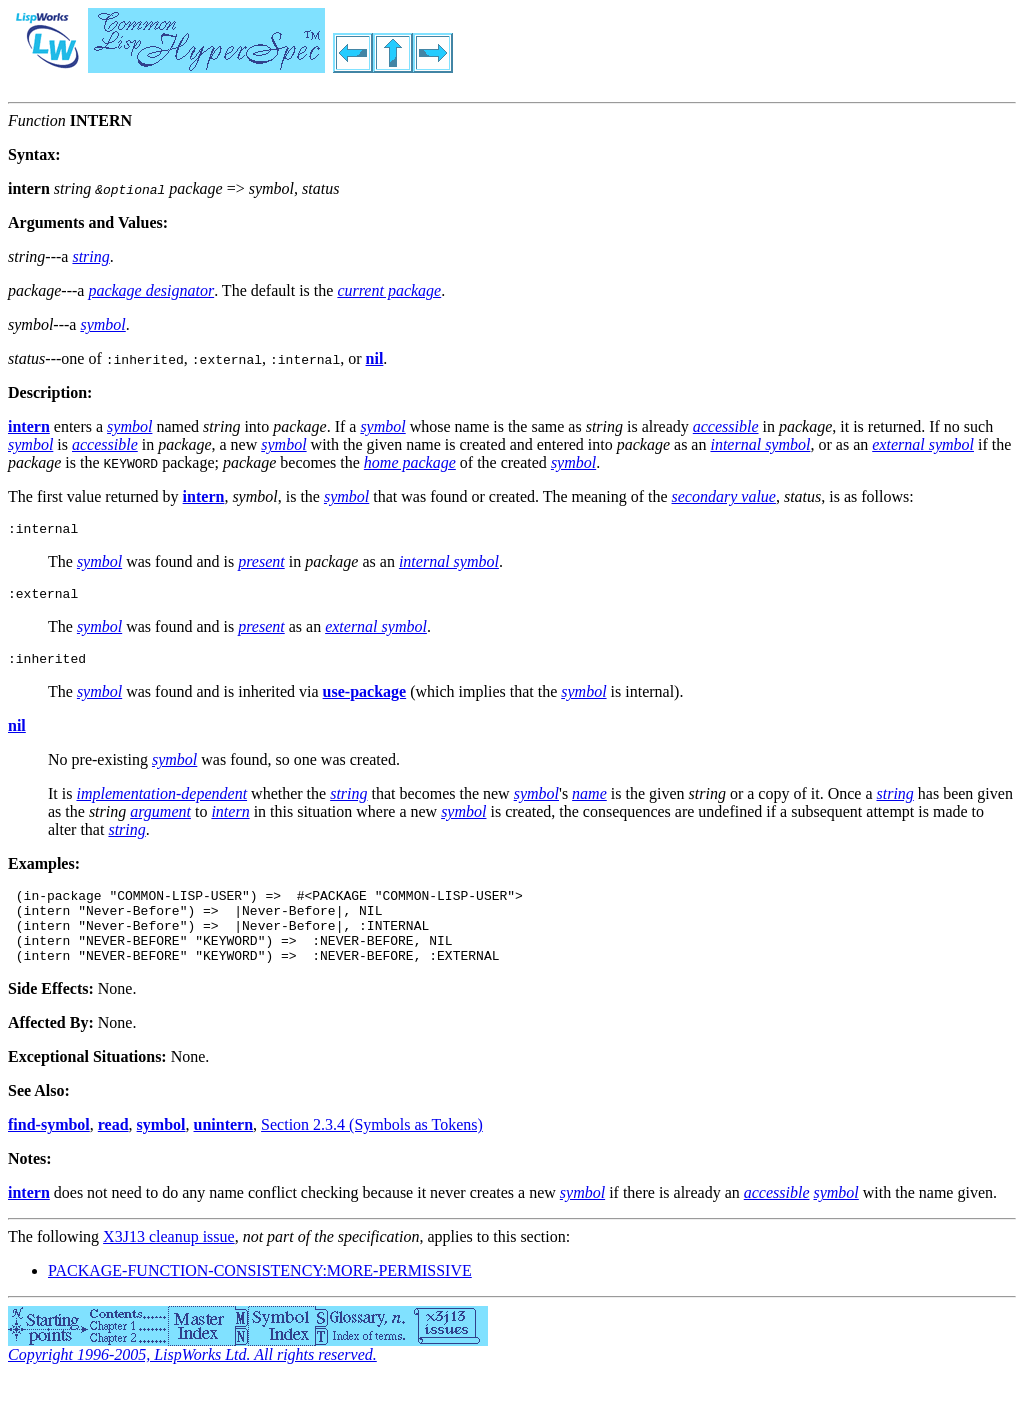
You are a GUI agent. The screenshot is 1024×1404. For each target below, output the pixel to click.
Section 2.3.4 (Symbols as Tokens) (372, 1148)
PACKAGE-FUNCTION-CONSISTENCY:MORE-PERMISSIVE (260, 1294)
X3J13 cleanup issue (169, 1260)
